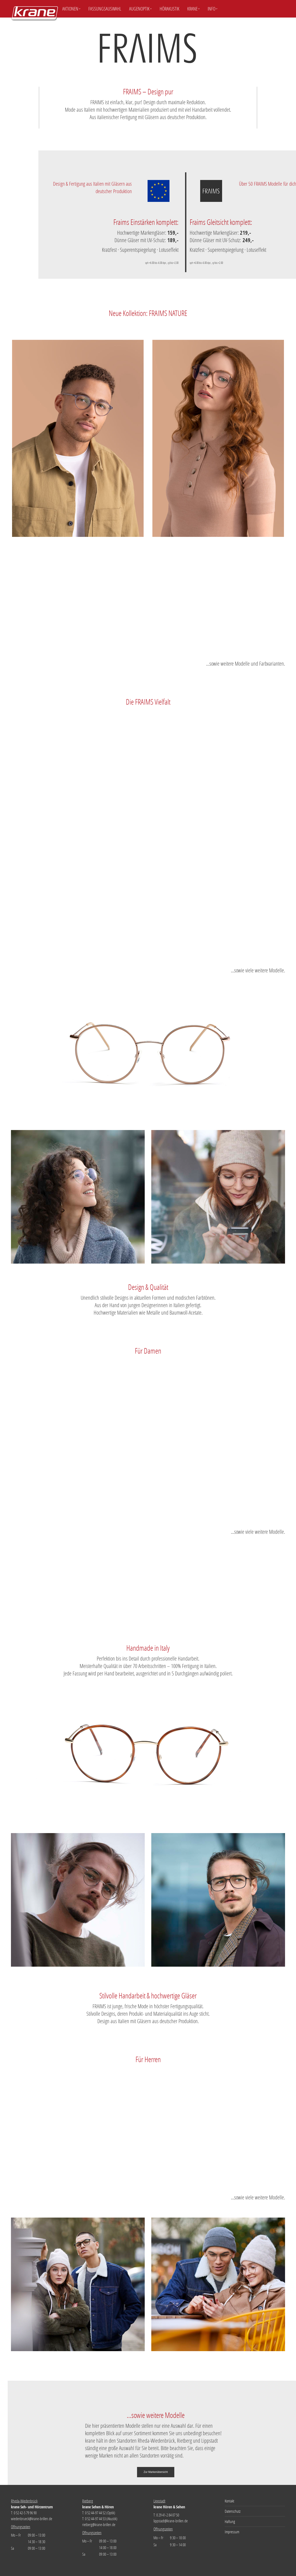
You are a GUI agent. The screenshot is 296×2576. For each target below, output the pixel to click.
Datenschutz (233, 2511)
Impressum (232, 2531)
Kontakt (229, 2501)
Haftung (230, 2521)
